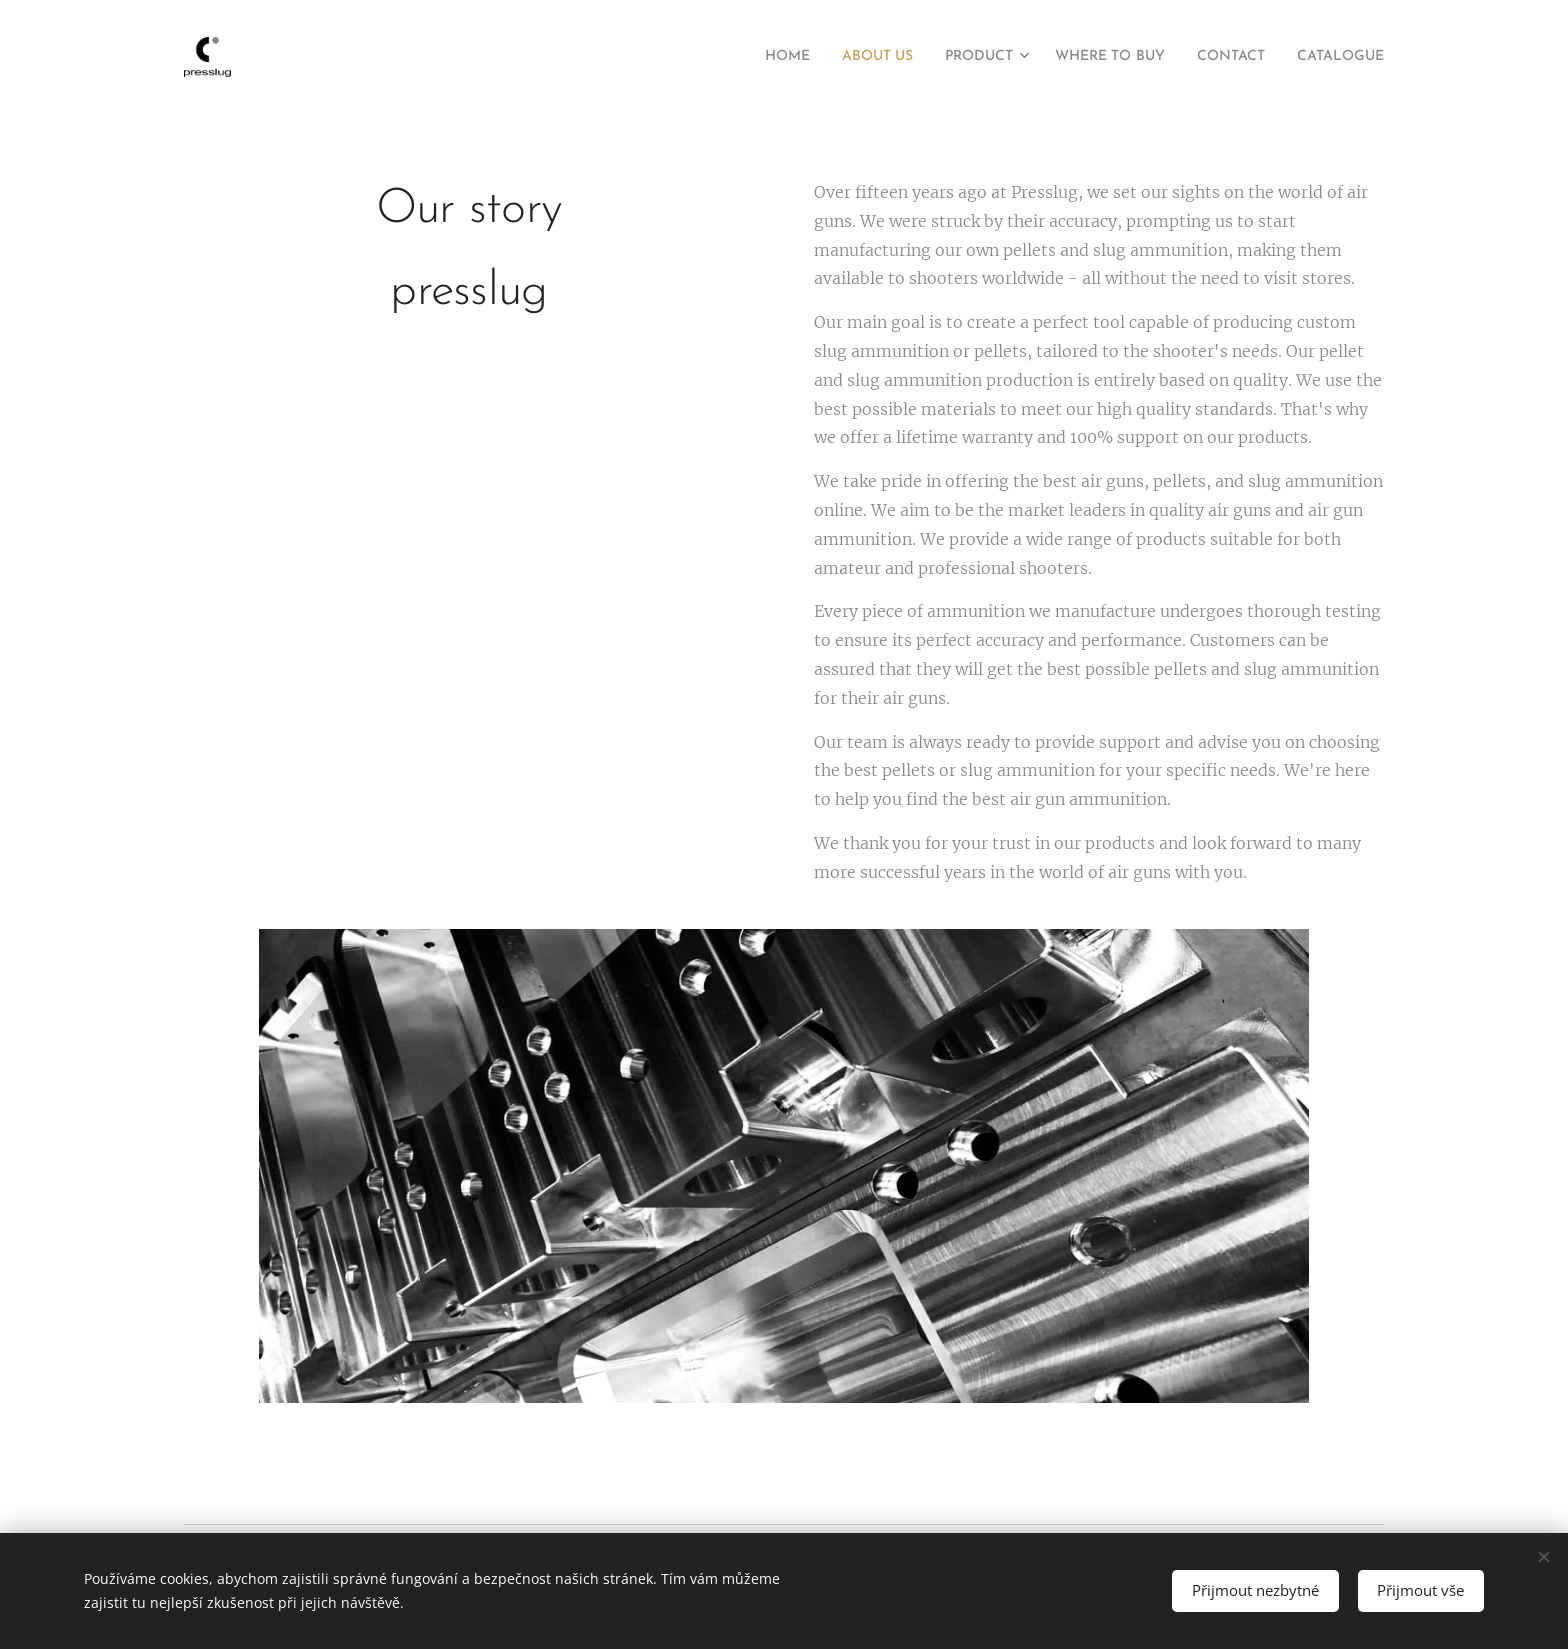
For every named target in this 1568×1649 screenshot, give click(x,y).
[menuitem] (724, 57)
